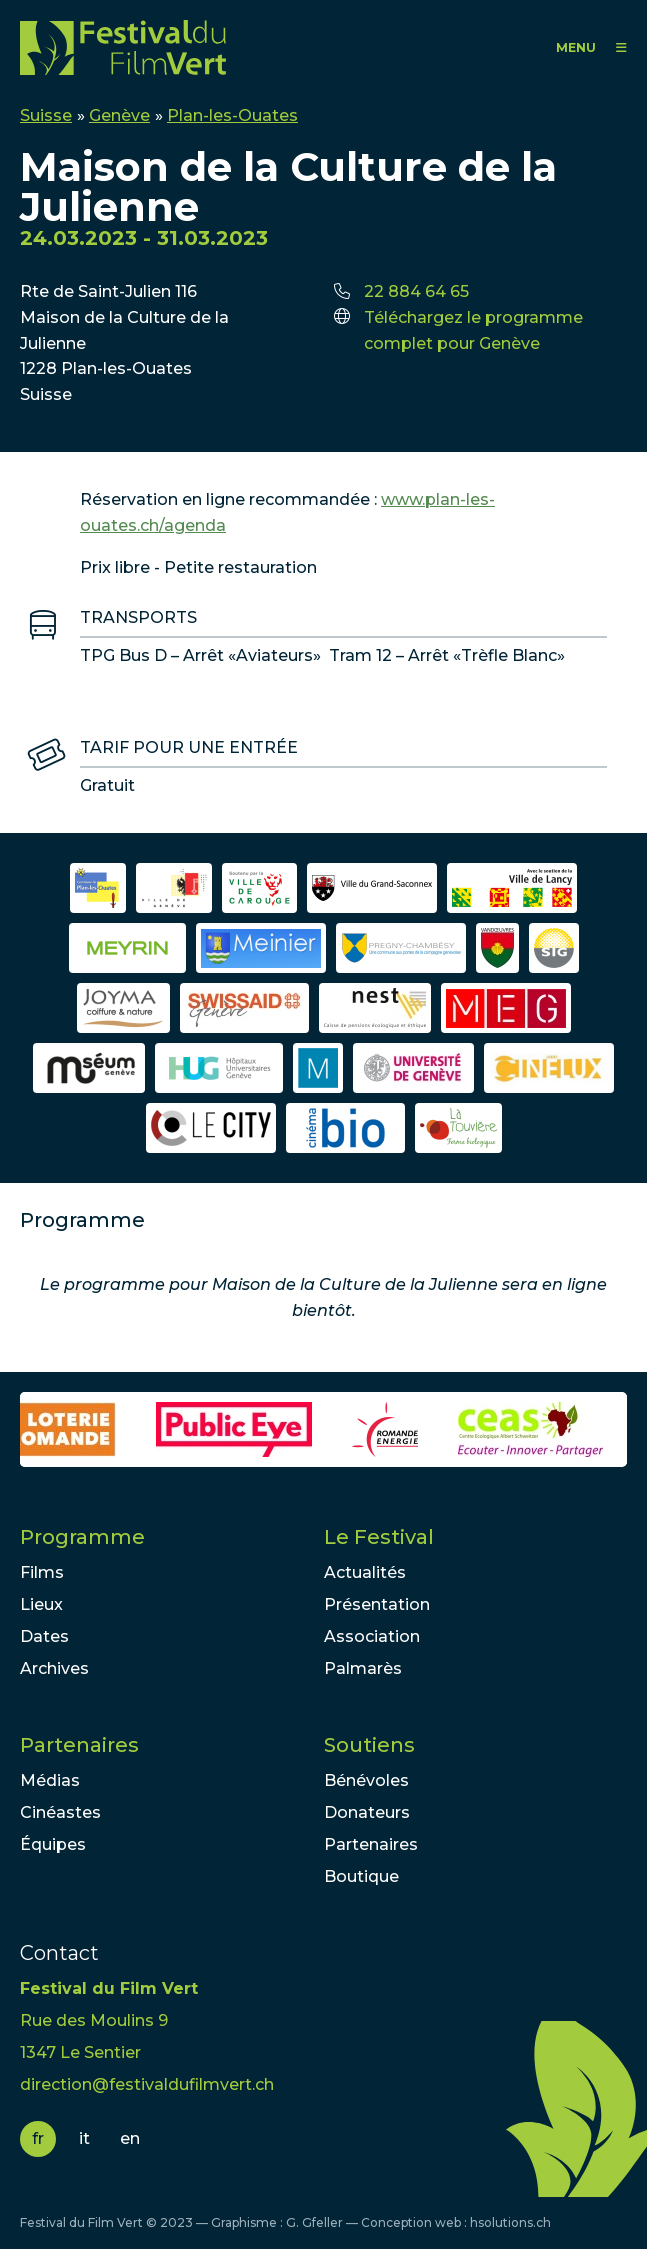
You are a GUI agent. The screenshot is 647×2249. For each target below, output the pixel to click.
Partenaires (79, 1745)
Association (372, 1636)
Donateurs (367, 1812)
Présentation (377, 1604)
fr (38, 2138)
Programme (82, 1537)
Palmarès (363, 1668)
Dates (44, 1636)
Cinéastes (60, 1812)
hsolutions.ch (510, 2222)
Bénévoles (366, 1780)
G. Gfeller (314, 2222)
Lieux (41, 1604)
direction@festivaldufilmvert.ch (147, 2084)
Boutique (361, 1876)
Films (42, 1572)
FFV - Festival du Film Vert (123, 47)
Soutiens (369, 1745)
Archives (54, 1668)
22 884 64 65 (416, 291)
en (130, 2138)
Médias (50, 1780)
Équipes (53, 1844)
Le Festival (379, 1537)
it (84, 2138)
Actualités (365, 1572)
